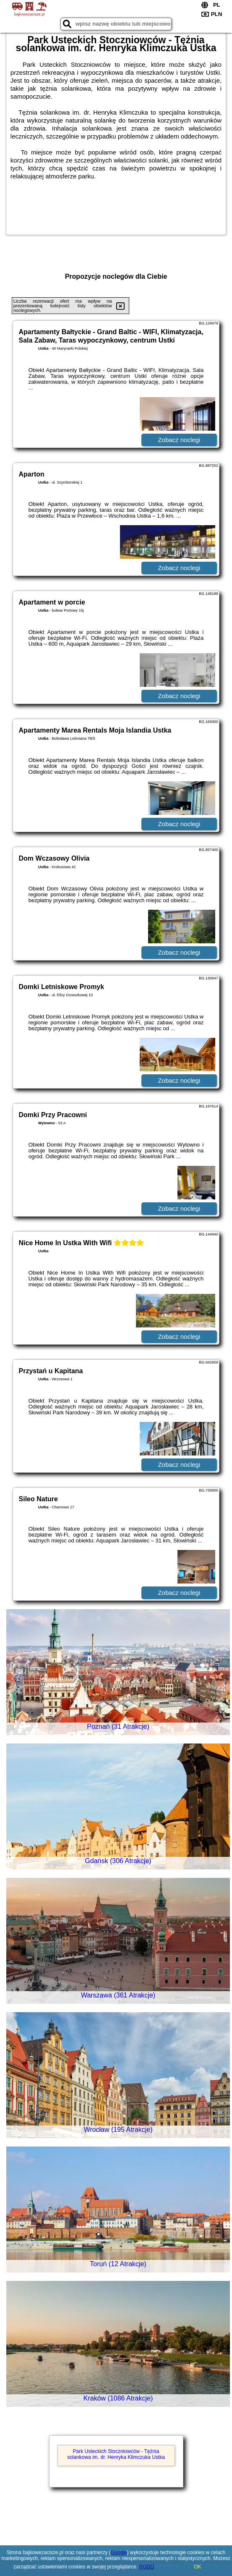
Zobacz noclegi (179, 439)
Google (119, 2552)
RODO (146, 2567)
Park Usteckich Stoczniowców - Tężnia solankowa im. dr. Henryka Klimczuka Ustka (116, 2454)
